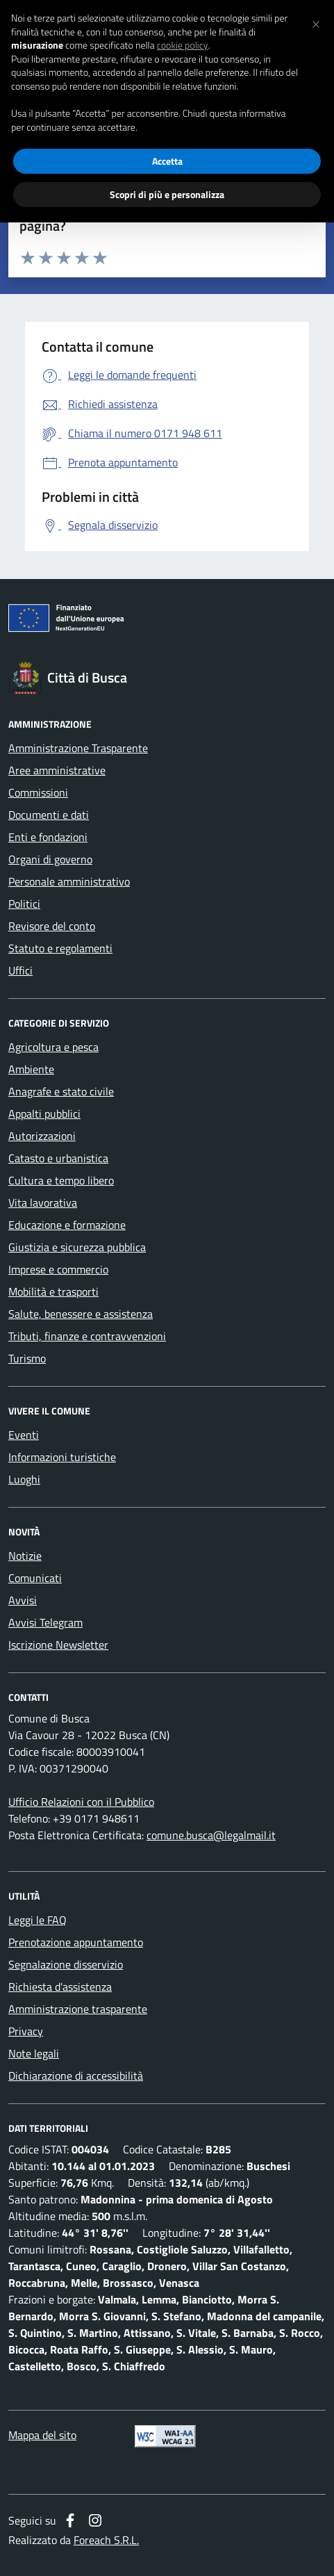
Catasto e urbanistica (58, 1158)
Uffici (20, 970)
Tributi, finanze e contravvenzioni (87, 1336)
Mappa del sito (42, 2435)
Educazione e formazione (67, 1224)
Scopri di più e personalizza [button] (167, 194)
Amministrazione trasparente (77, 2008)
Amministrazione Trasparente (78, 748)
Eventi (23, 1434)
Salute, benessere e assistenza (80, 1313)
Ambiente (31, 1069)
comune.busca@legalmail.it (211, 1835)
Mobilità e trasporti (53, 1291)
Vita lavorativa (42, 1202)
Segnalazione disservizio (65, 1964)
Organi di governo (50, 859)
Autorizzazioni (42, 1135)
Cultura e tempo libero (61, 1180)
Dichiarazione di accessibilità (75, 2075)
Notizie (25, 1555)
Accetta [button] (167, 161)
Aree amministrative (57, 770)
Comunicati (35, 1578)
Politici (24, 903)
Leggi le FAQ (37, 1919)
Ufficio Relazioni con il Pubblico (81, 1801)
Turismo (27, 1358)
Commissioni (38, 792)
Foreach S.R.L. (106, 2540)
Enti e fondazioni (47, 837)
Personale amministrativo (69, 881)
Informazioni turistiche (62, 1457)
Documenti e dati (48, 814)
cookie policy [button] (182, 45)
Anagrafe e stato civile (61, 1091)
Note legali (33, 2053)
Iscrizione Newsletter (58, 1644)
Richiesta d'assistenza (60, 1986)
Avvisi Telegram (45, 1622)
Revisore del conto (51, 926)
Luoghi (24, 1479)
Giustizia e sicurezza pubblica (77, 1247)
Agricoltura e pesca (53, 1046)
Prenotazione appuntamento (75, 1942)
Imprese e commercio (58, 1269)
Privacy (25, 2031)
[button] (316, 22)
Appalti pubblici (44, 1113)
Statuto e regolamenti (60, 948)
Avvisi (22, 1600)
